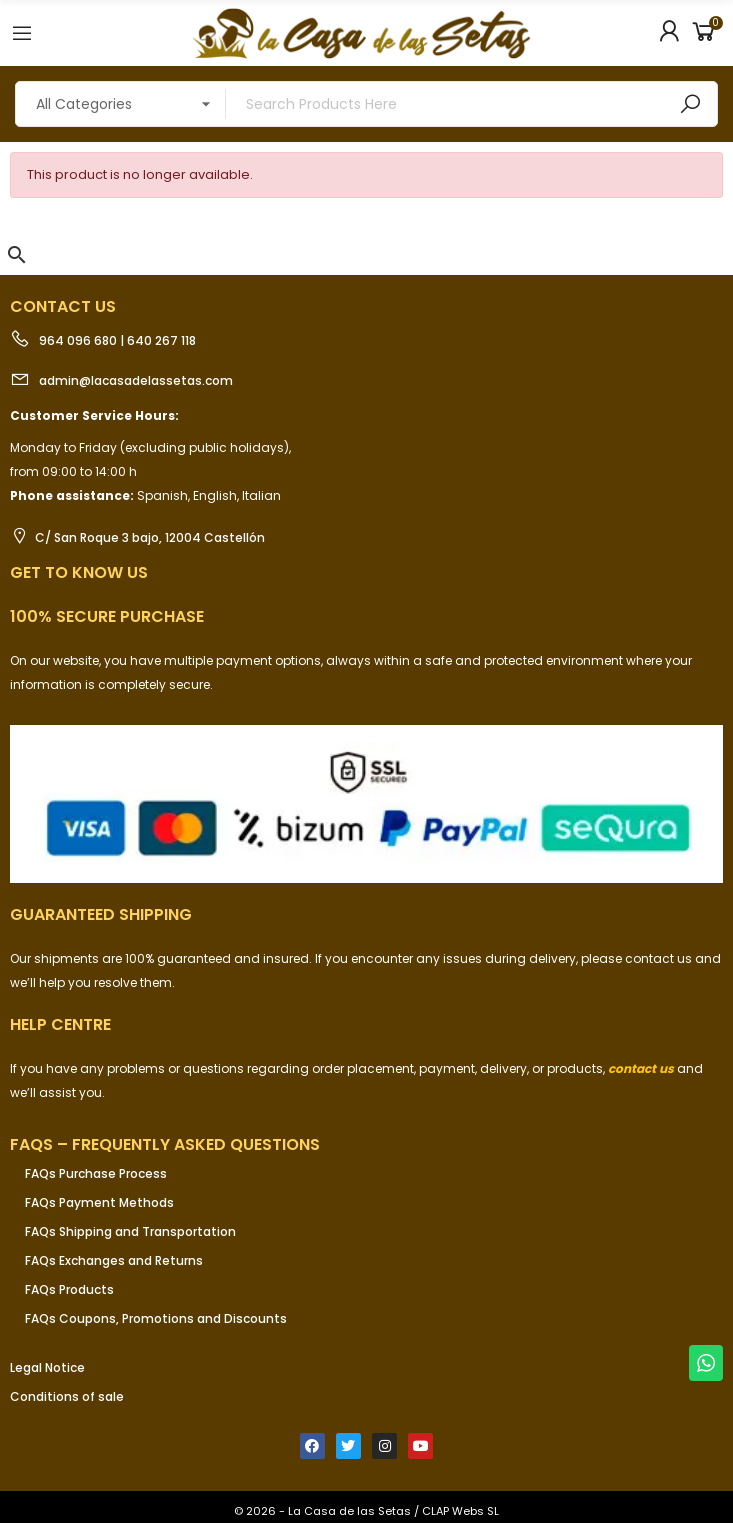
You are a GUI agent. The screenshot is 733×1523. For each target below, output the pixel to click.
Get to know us (79, 572)
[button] (17, 255)
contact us (641, 1068)
